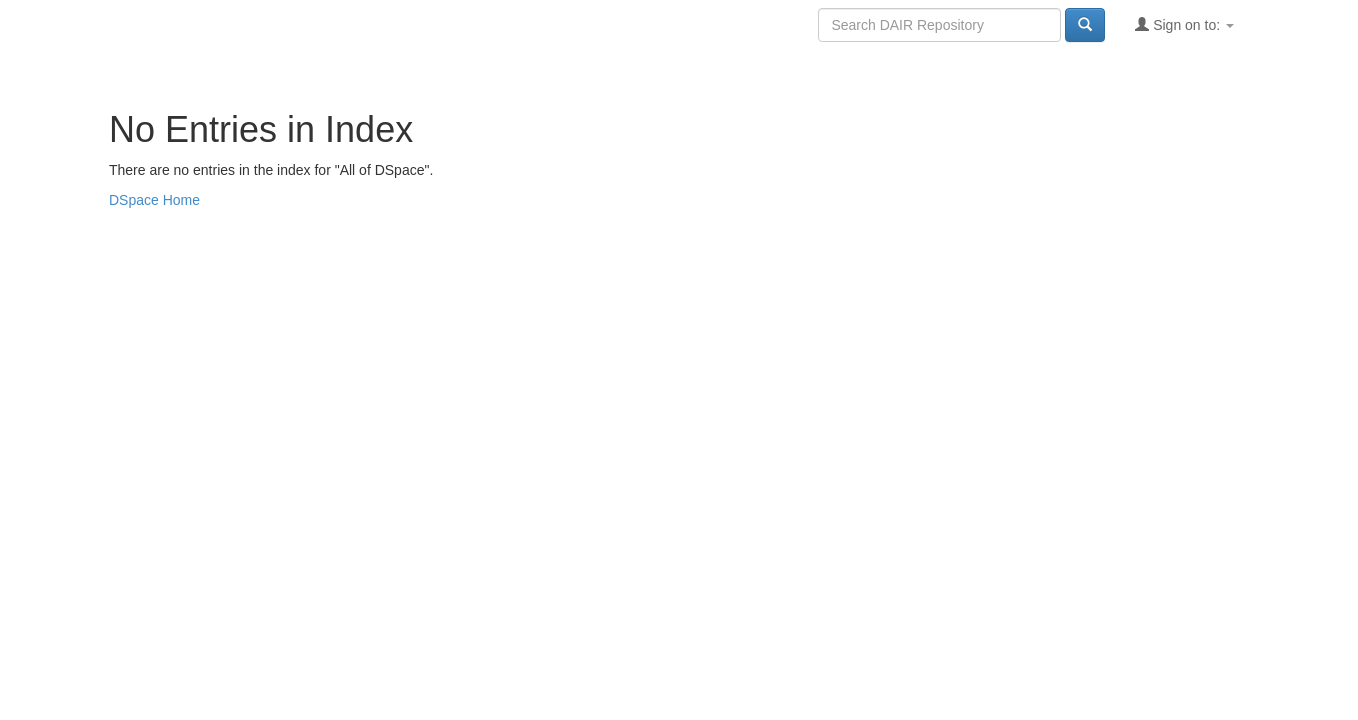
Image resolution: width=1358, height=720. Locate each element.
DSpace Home (154, 200)
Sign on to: (1184, 24)
